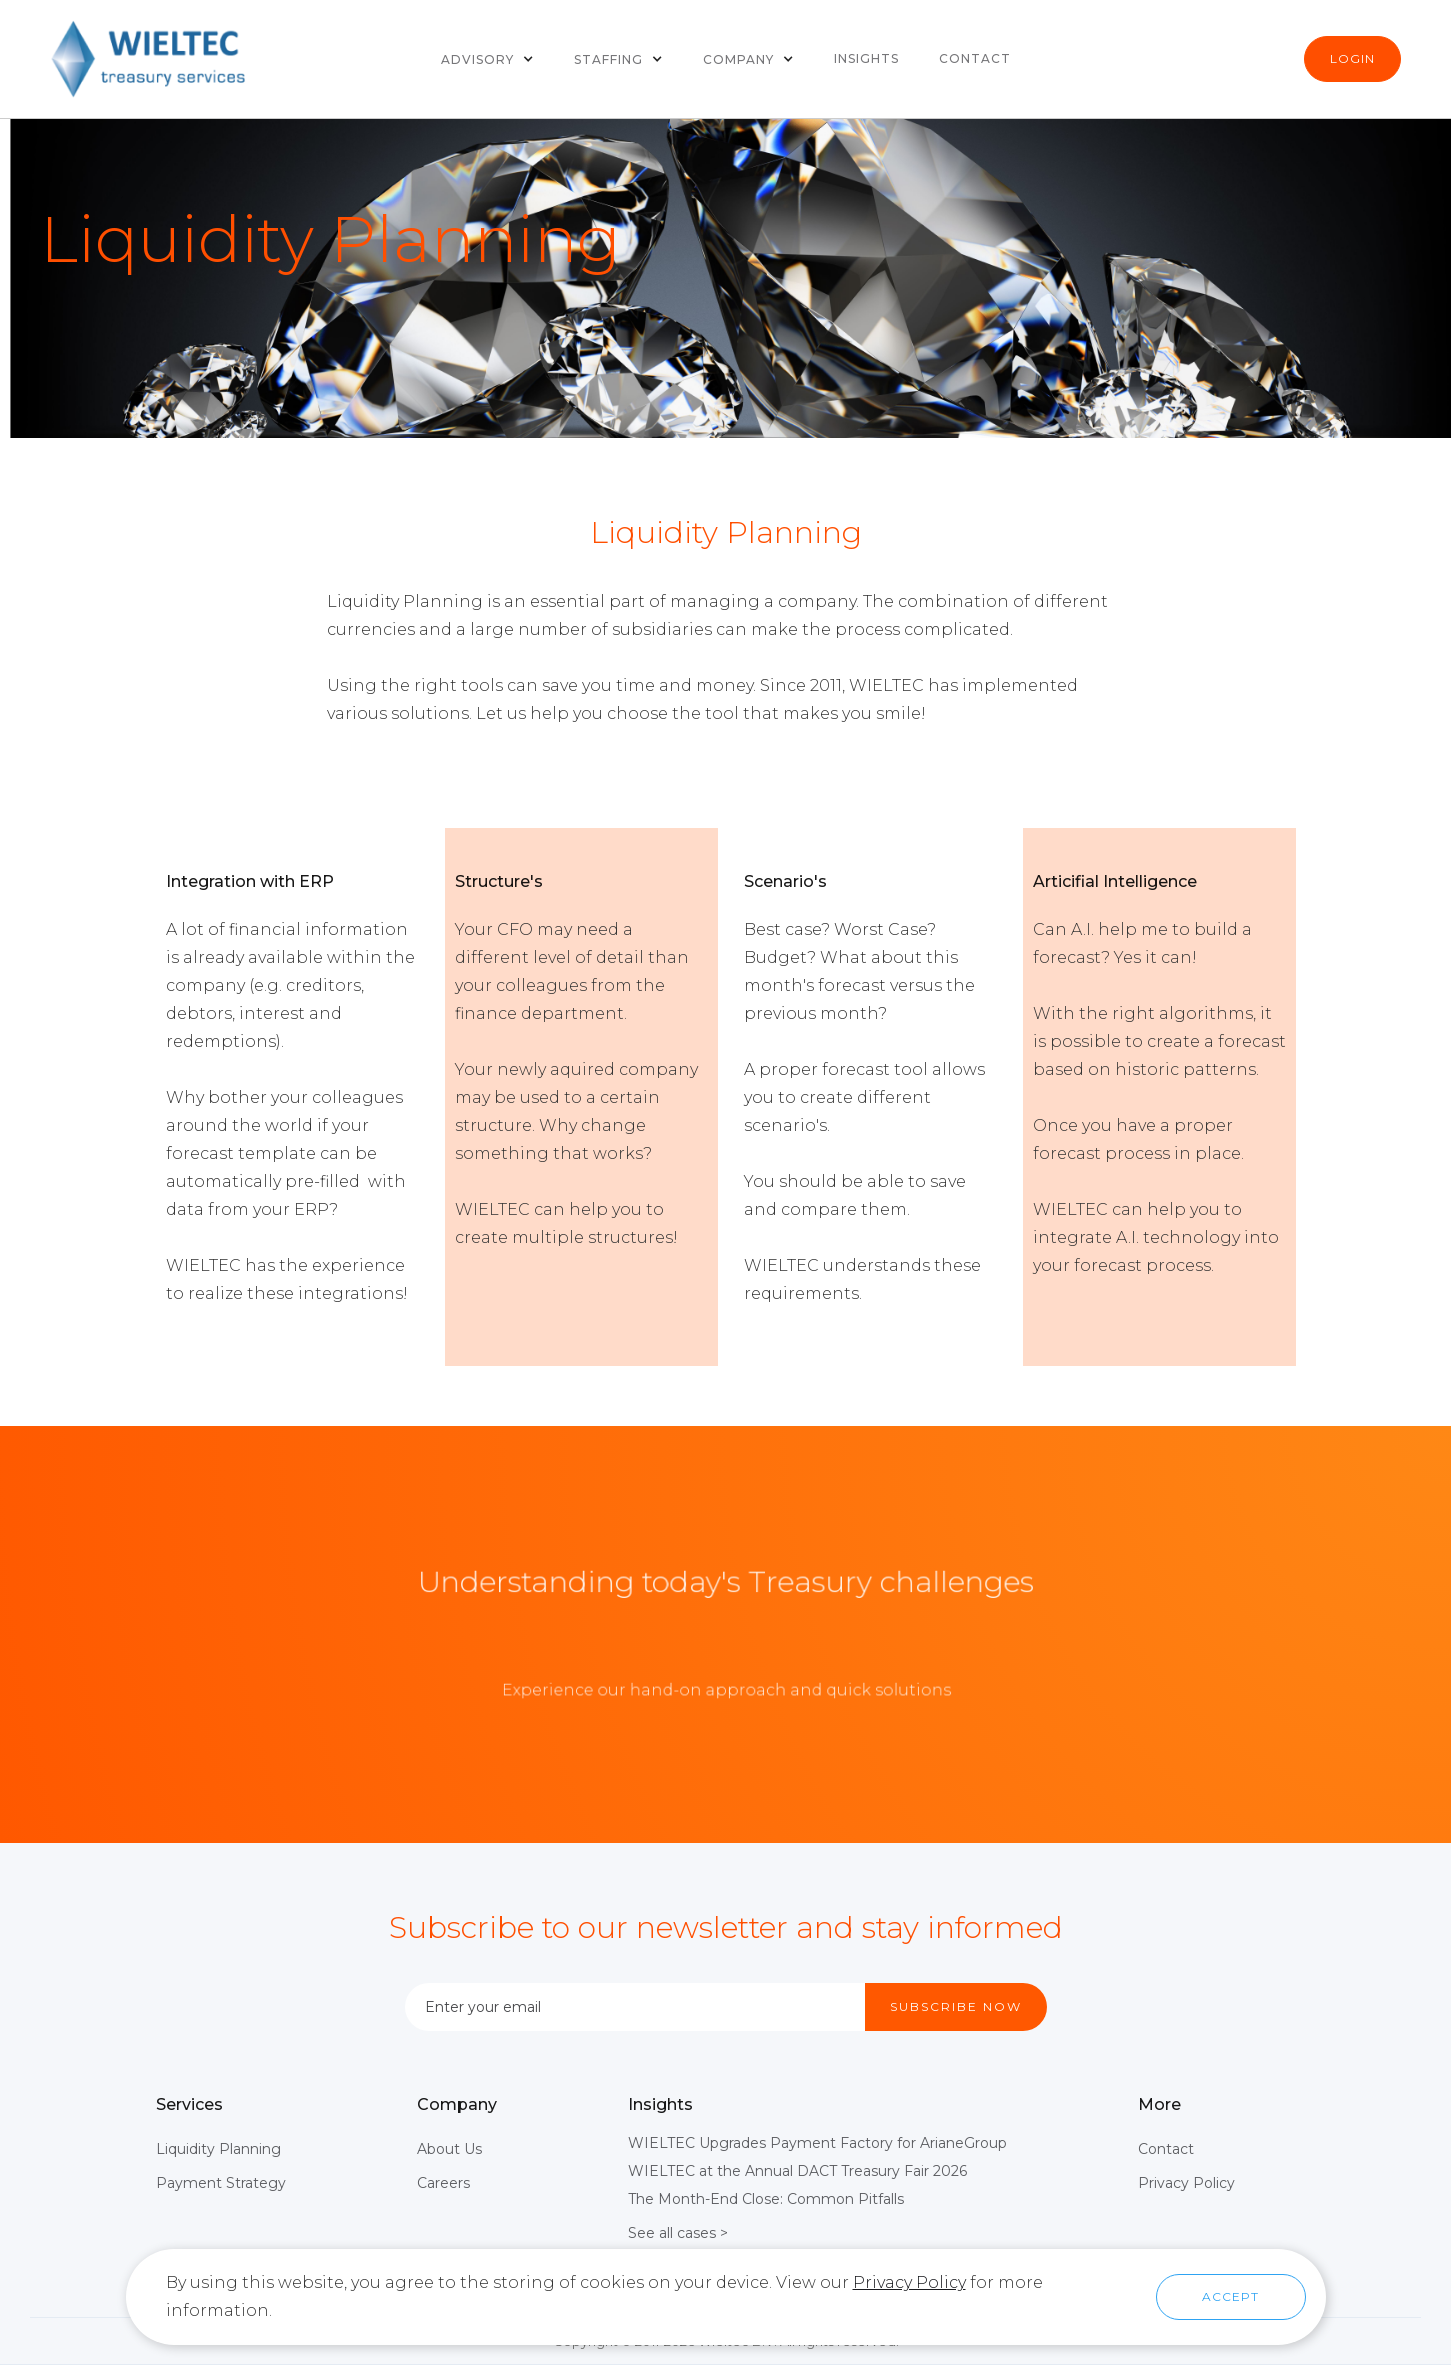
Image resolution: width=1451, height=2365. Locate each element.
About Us (449, 2149)
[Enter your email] (635, 2007)
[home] (150, 59)
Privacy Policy (1186, 2183)
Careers (443, 2183)
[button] (487, 59)
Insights (866, 58)
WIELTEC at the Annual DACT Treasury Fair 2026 (797, 2171)
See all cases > (678, 2233)
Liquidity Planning (218, 2149)
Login (1352, 58)
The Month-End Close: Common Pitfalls (766, 2199)
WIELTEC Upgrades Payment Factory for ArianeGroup (817, 2143)
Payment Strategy (221, 2183)
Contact (975, 58)
